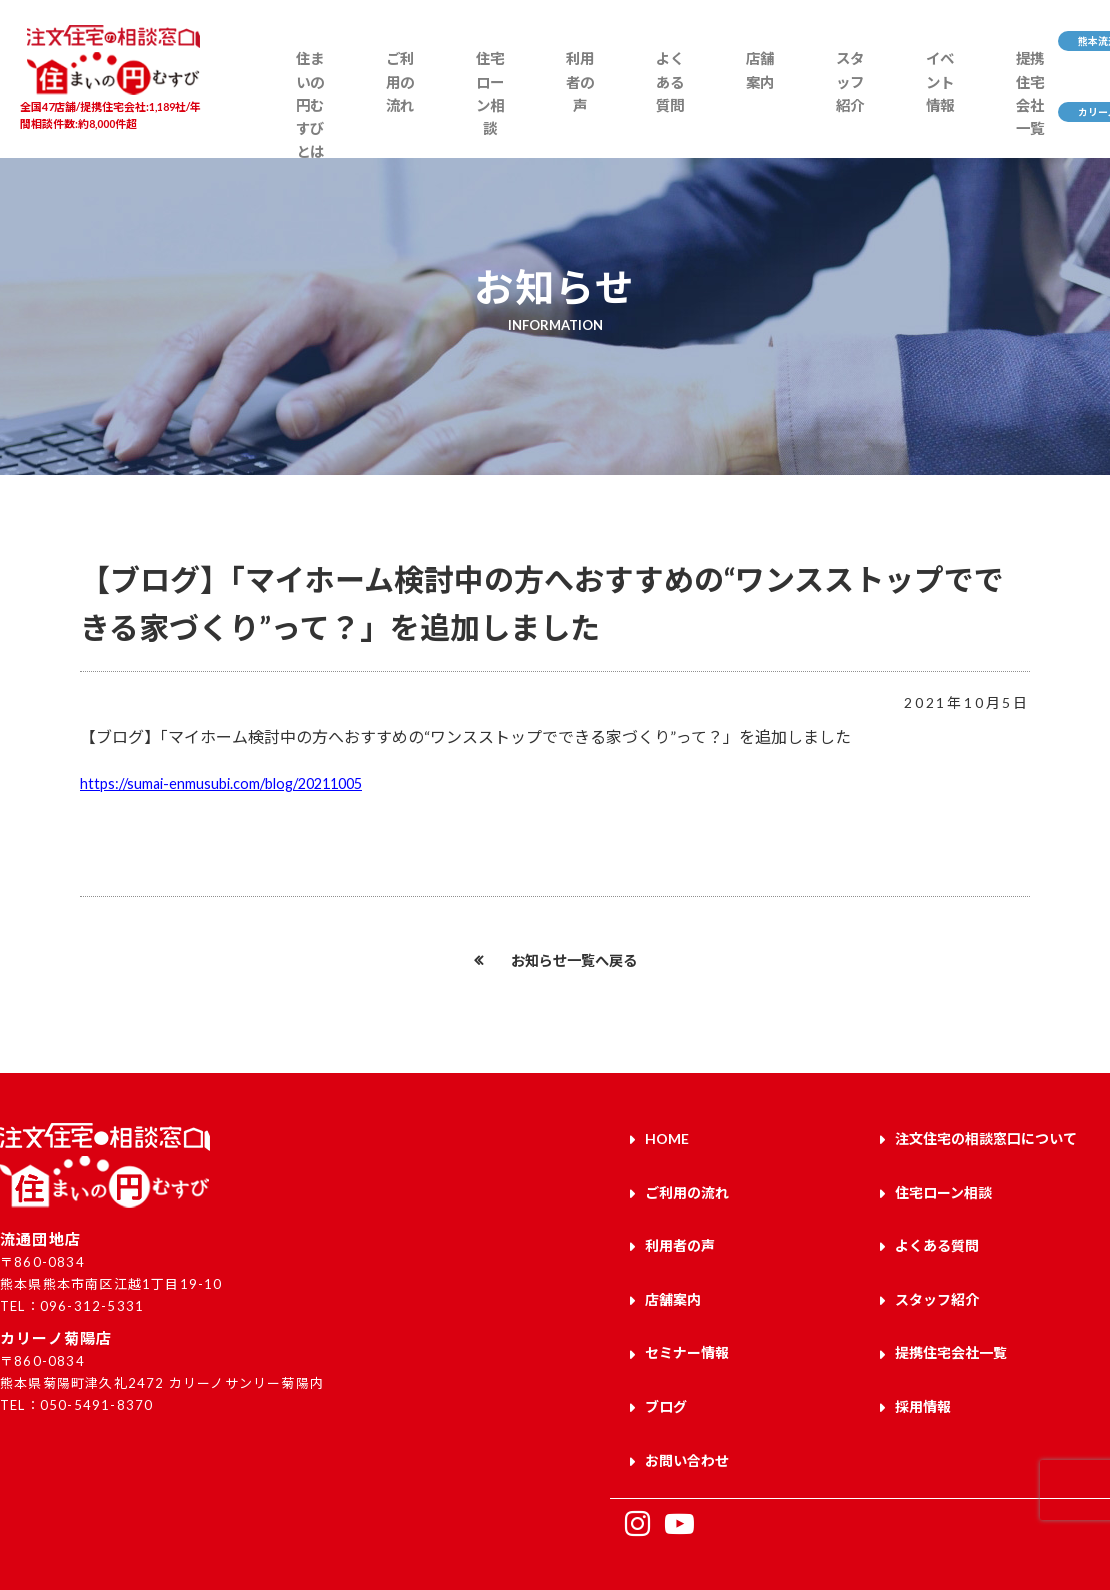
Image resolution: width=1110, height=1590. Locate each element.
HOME (667, 1136)
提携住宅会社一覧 (895, 117)
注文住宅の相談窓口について (986, 1136)
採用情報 (923, 1369)
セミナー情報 (687, 1323)
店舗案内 (670, 96)
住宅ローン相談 (445, 117)
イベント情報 (820, 107)
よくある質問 (595, 107)
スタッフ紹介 (745, 107)
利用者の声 (520, 107)
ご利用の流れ (370, 107)
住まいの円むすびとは (293, 117)
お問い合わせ (687, 1416)
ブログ (666, 1369)
